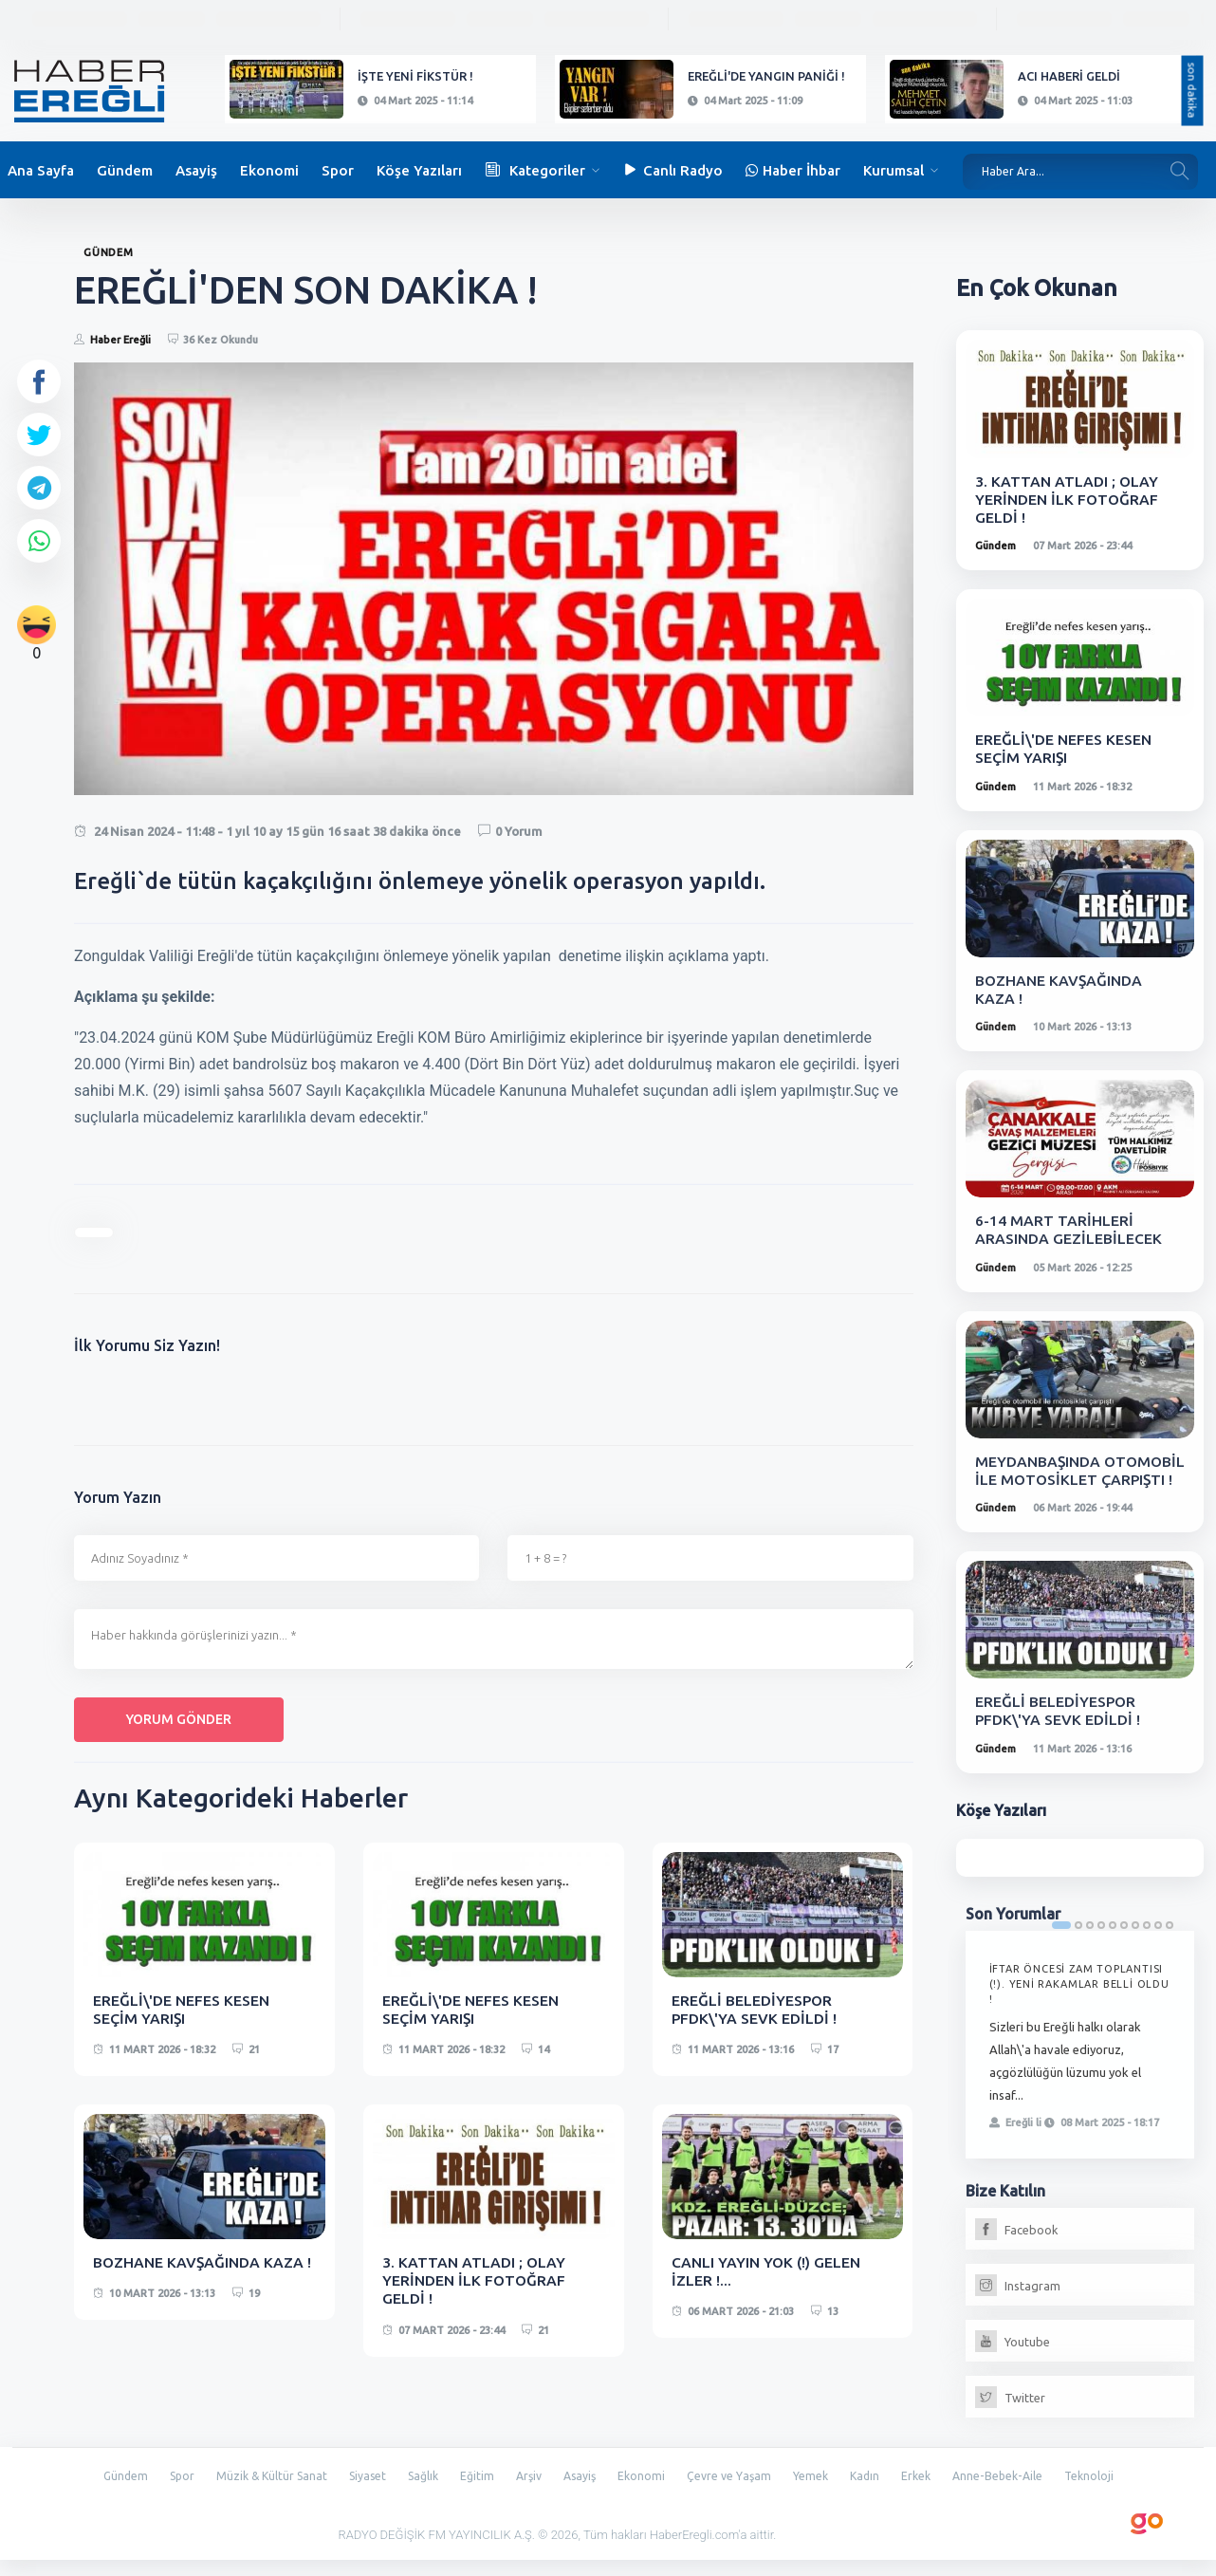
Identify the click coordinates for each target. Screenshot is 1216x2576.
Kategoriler (535, 170)
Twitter (1010, 2415)
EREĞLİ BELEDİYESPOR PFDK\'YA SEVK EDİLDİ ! (755, 2009)
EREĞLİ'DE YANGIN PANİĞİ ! (766, 76)
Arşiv (529, 2493)
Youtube (1012, 2359)
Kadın (874, 2493)
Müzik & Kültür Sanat (261, 2493)
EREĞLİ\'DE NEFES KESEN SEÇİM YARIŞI (181, 2009)
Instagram (1017, 2303)
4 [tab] (1101, 1943)
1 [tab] (1061, 1943)
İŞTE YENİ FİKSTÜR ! (415, 76)
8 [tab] (1147, 1943)
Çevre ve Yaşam (735, 2493)
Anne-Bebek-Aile (1012, 2493)
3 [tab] (1090, 1943)
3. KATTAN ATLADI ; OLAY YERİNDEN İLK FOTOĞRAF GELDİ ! (474, 2280)
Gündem (125, 170)
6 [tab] (1124, 1943)
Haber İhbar (793, 170)
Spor (338, 170)
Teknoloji (1106, 2493)
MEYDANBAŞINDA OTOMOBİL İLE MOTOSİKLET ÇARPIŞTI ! (1063, 1479)
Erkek (927, 2493)
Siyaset (360, 2493)
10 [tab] (1169, 1943)
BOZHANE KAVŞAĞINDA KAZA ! (203, 2261)
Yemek (819, 2493)
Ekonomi (269, 170)
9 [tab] (1158, 1943)
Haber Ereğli (120, 339)
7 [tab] (1135, 1943)
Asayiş (196, 170)
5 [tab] (1112, 1943)
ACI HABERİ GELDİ (1069, 76)
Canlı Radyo (672, 170)
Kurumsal (893, 170)
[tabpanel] (1080, 2063)
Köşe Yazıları (419, 170)
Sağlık (419, 2493)
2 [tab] (1078, 1943)
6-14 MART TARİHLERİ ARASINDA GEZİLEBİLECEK (1068, 1229)
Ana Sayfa (41, 170)
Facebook (1017, 2247)
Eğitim (475, 2493)
